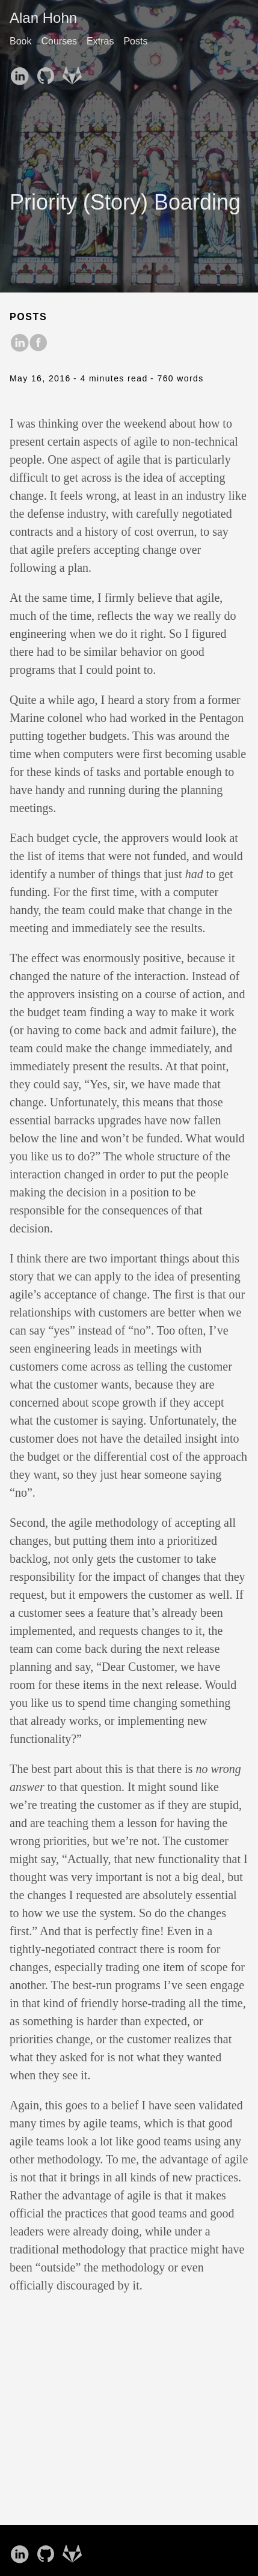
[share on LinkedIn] (19, 343)
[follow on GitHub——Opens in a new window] (48, 72)
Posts (135, 41)
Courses (59, 41)
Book (20, 41)
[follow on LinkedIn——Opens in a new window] (22, 72)
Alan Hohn (43, 18)
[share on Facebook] (38, 343)
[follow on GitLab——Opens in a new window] (75, 72)
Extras (100, 41)
